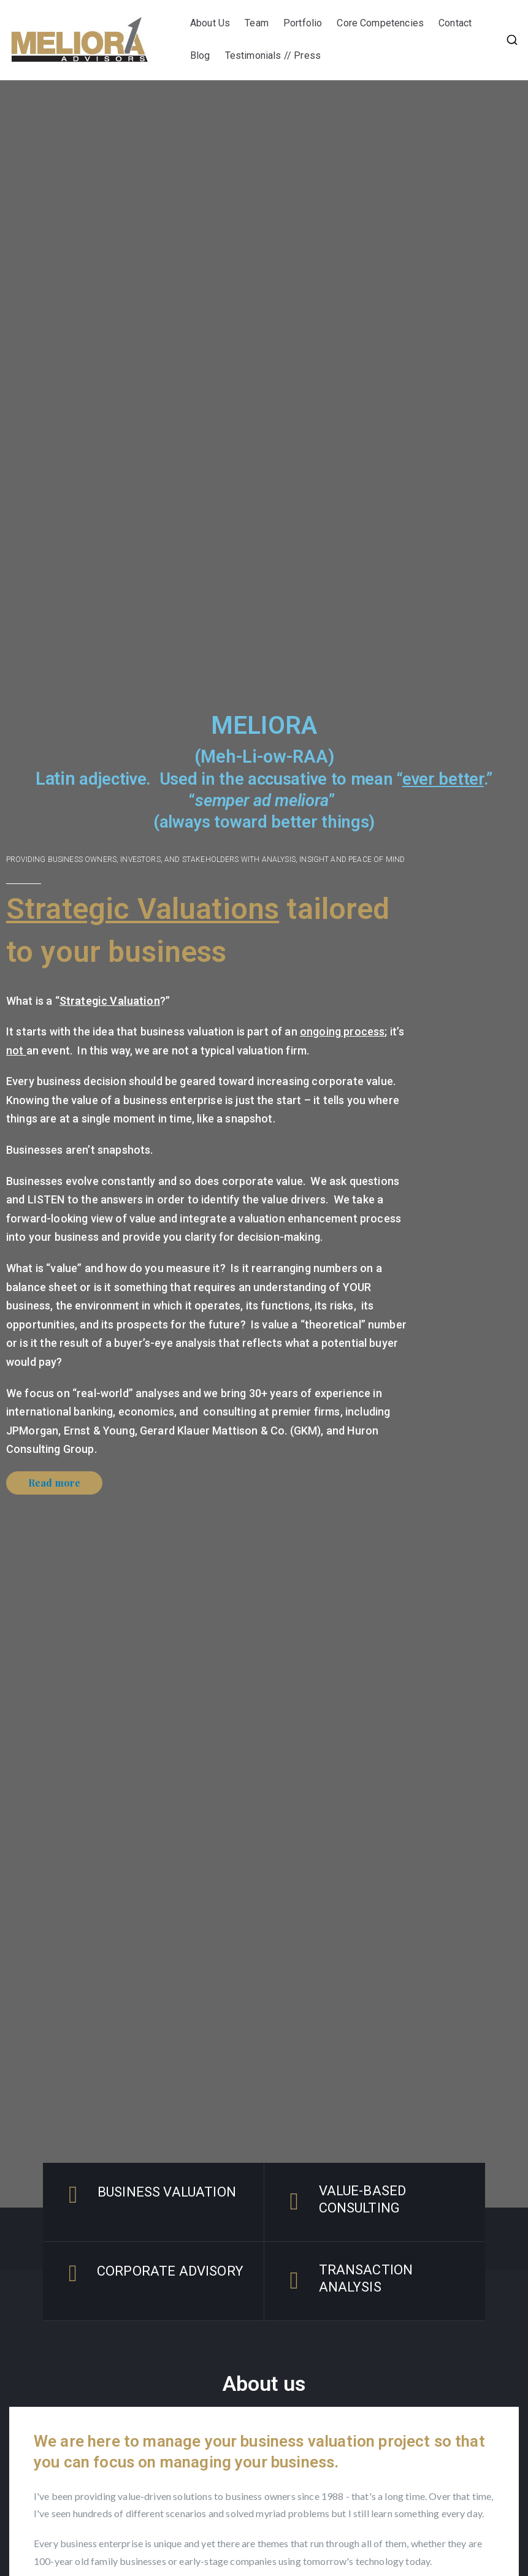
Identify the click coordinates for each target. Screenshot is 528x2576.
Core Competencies (380, 23)
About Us (210, 23)
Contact (455, 23)
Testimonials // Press (274, 55)
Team (257, 23)
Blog (200, 55)
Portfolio (302, 23)
